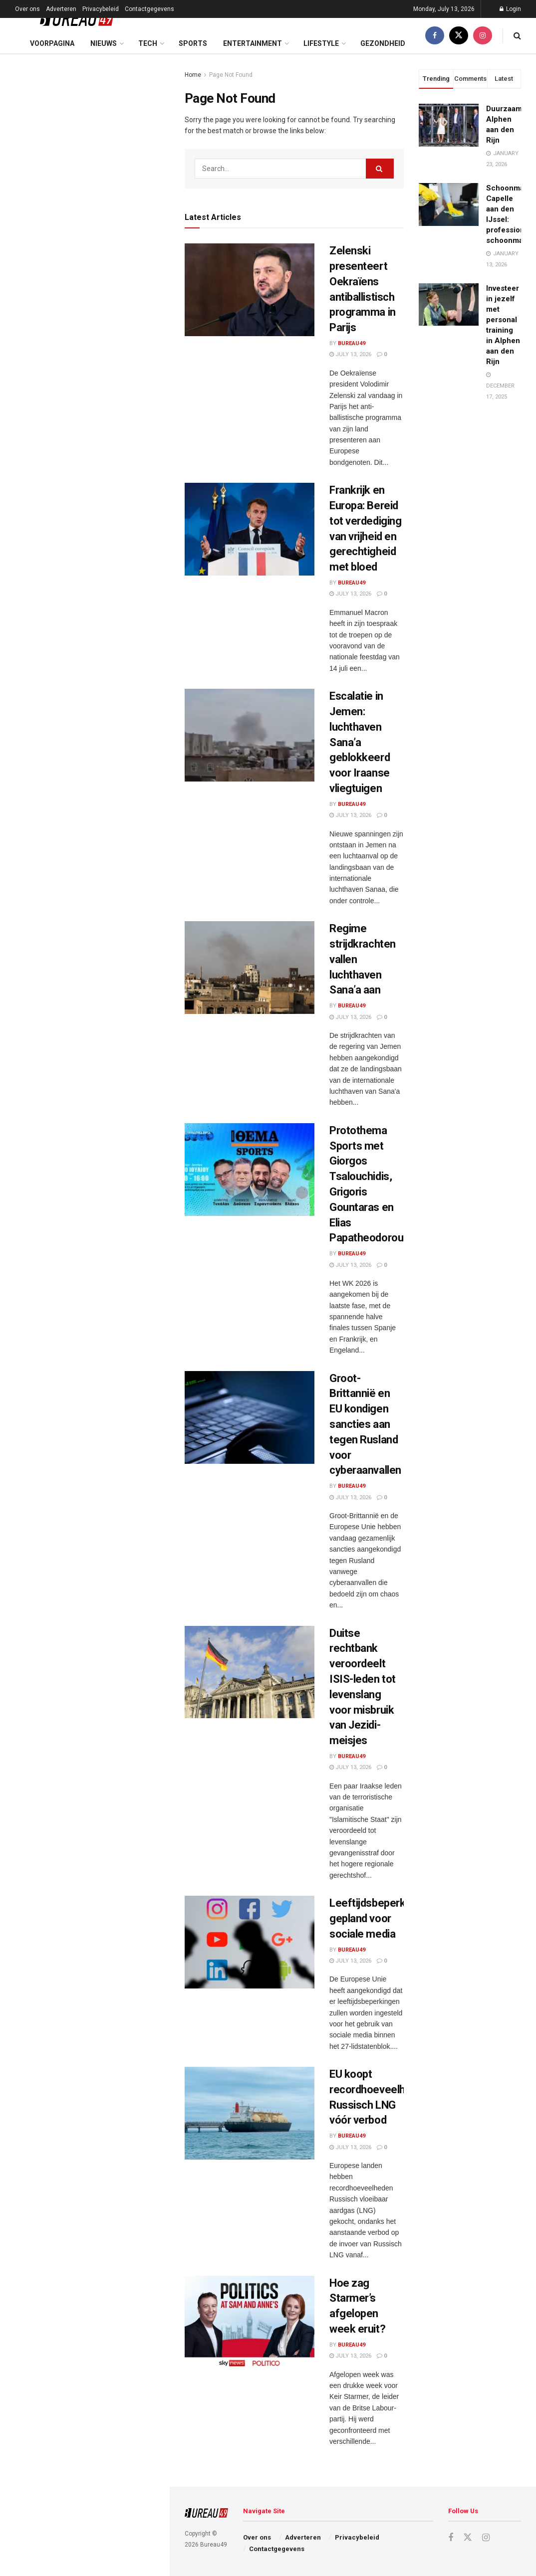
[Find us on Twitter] (458, 35)
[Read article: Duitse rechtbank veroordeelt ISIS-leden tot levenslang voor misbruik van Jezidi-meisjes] (249, 1672)
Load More (84, 789)
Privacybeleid (100, 8)
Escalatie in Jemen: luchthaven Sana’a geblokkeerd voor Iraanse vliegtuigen (103, 243)
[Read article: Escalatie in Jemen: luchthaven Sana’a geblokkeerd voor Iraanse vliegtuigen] (249, 735)
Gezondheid (382, 43)
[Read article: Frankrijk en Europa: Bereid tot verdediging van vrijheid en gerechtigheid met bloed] (249, 529)
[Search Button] (517, 35)
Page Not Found (231, 74)
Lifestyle (321, 43)
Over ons (27, 8)
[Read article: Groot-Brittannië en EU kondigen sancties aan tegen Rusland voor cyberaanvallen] (249, 1417)
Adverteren (61, 8)
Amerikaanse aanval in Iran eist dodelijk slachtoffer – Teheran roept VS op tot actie (101, 680)
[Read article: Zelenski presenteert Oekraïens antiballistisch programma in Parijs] (249, 289)
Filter (146, 64)
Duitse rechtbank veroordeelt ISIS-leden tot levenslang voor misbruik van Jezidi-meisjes (106, 465)
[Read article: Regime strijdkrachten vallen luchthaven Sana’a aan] (249, 967)
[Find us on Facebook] (434, 35)
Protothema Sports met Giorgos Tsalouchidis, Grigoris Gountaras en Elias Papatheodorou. (102, 353)
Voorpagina (52, 43)
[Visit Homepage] (69, 18)
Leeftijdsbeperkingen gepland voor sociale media (380, 1918)
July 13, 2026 (350, 354)
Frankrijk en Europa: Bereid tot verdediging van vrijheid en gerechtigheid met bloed (99, 187)
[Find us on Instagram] (482, 35)
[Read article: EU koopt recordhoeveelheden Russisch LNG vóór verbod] (249, 2113)
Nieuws (103, 43)
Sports (193, 43)
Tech (147, 43)
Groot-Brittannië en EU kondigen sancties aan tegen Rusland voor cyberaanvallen (103, 409)
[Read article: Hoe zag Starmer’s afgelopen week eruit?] (249, 2322)
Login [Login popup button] (510, 8)
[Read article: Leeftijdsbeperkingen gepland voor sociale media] (249, 1942)
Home (193, 74)
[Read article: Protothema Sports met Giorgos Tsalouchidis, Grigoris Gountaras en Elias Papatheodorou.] (249, 1169)
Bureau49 (351, 343)
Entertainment (252, 43)
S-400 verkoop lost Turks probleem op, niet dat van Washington (92, 737)
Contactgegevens (149, 8)
